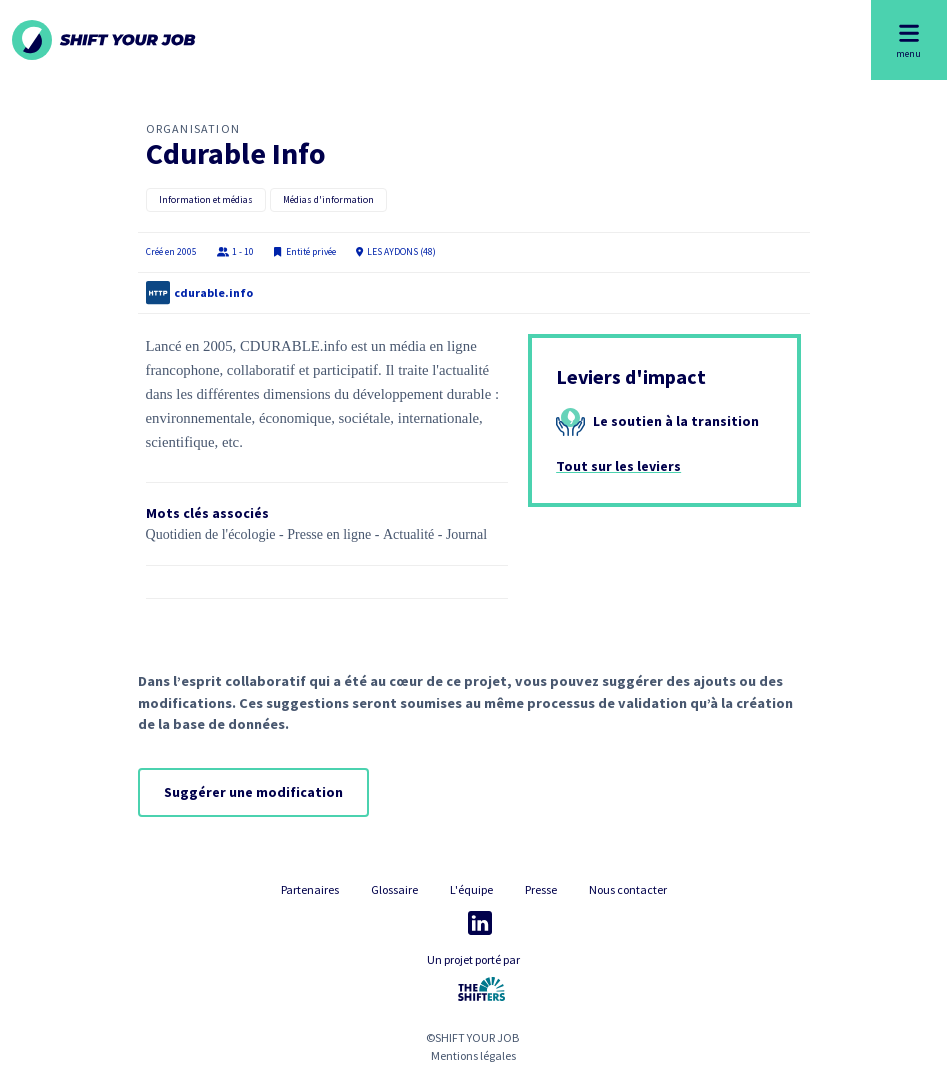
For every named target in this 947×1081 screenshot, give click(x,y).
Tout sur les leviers (618, 466)
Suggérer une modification (253, 792)
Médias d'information (328, 200)
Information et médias (206, 200)
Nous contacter (628, 889)
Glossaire (394, 889)
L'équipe (471, 889)
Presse (541, 889)
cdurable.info (213, 292)
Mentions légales (473, 1055)
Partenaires (310, 889)
